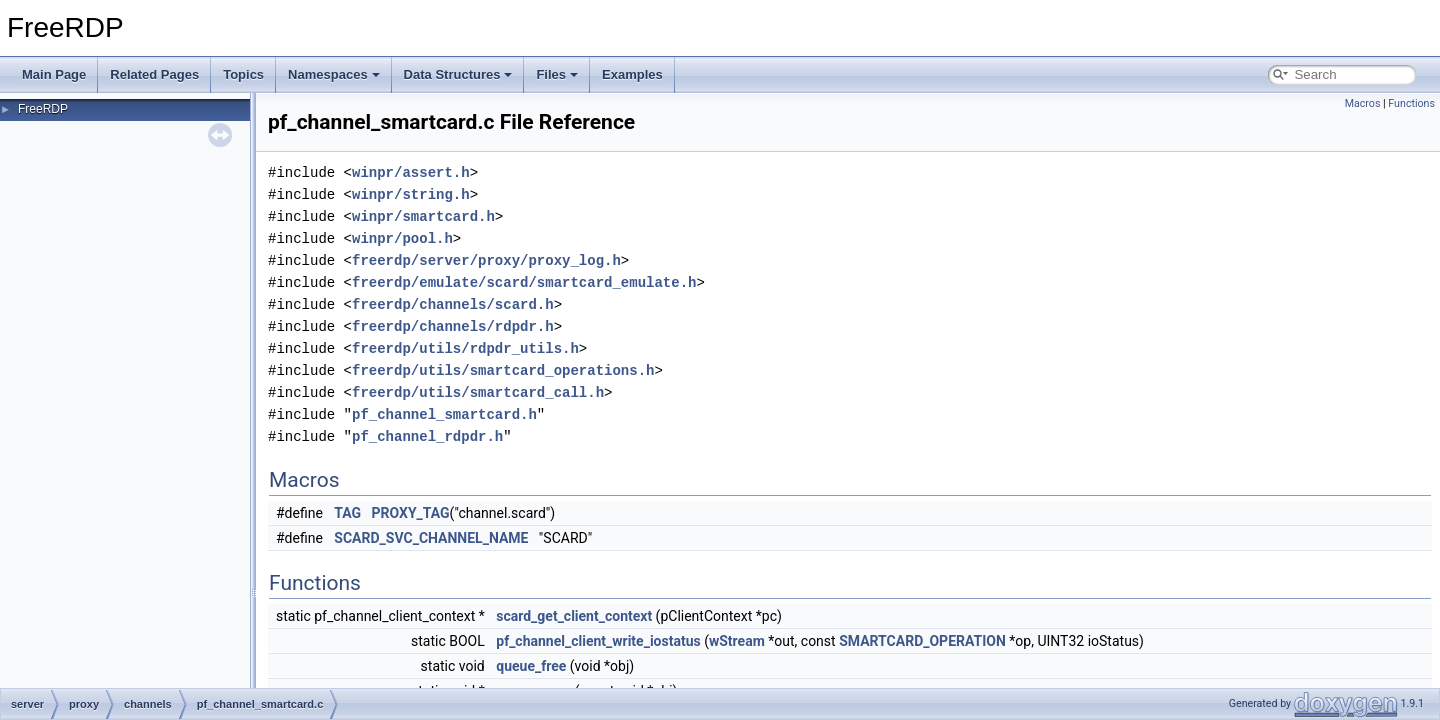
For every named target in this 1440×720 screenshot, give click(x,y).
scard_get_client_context (574, 616)
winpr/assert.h (411, 172)
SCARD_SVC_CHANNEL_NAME (431, 538)
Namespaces (334, 74)
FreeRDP (43, 109)
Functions (1411, 103)
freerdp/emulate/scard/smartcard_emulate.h (524, 282)
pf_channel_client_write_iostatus (598, 641)
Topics (243, 74)
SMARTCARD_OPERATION (922, 641)
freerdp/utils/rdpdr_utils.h (465, 348)
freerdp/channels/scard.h (453, 304)
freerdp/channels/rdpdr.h (453, 326)
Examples (632, 74)
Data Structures (458, 74)
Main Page (54, 74)
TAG (347, 513)
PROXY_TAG (411, 513)
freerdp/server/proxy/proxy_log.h (486, 260)
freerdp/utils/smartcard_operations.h (503, 370)
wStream (737, 641)
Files (557, 74)
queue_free (531, 666)
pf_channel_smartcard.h (444, 414)
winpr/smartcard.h (423, 216)
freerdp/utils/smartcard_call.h (478, 392)
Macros (1363, 103)
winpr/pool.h (402, 238)
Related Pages (154, 74)
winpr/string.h (411, 194)
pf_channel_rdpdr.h (427, 436)
